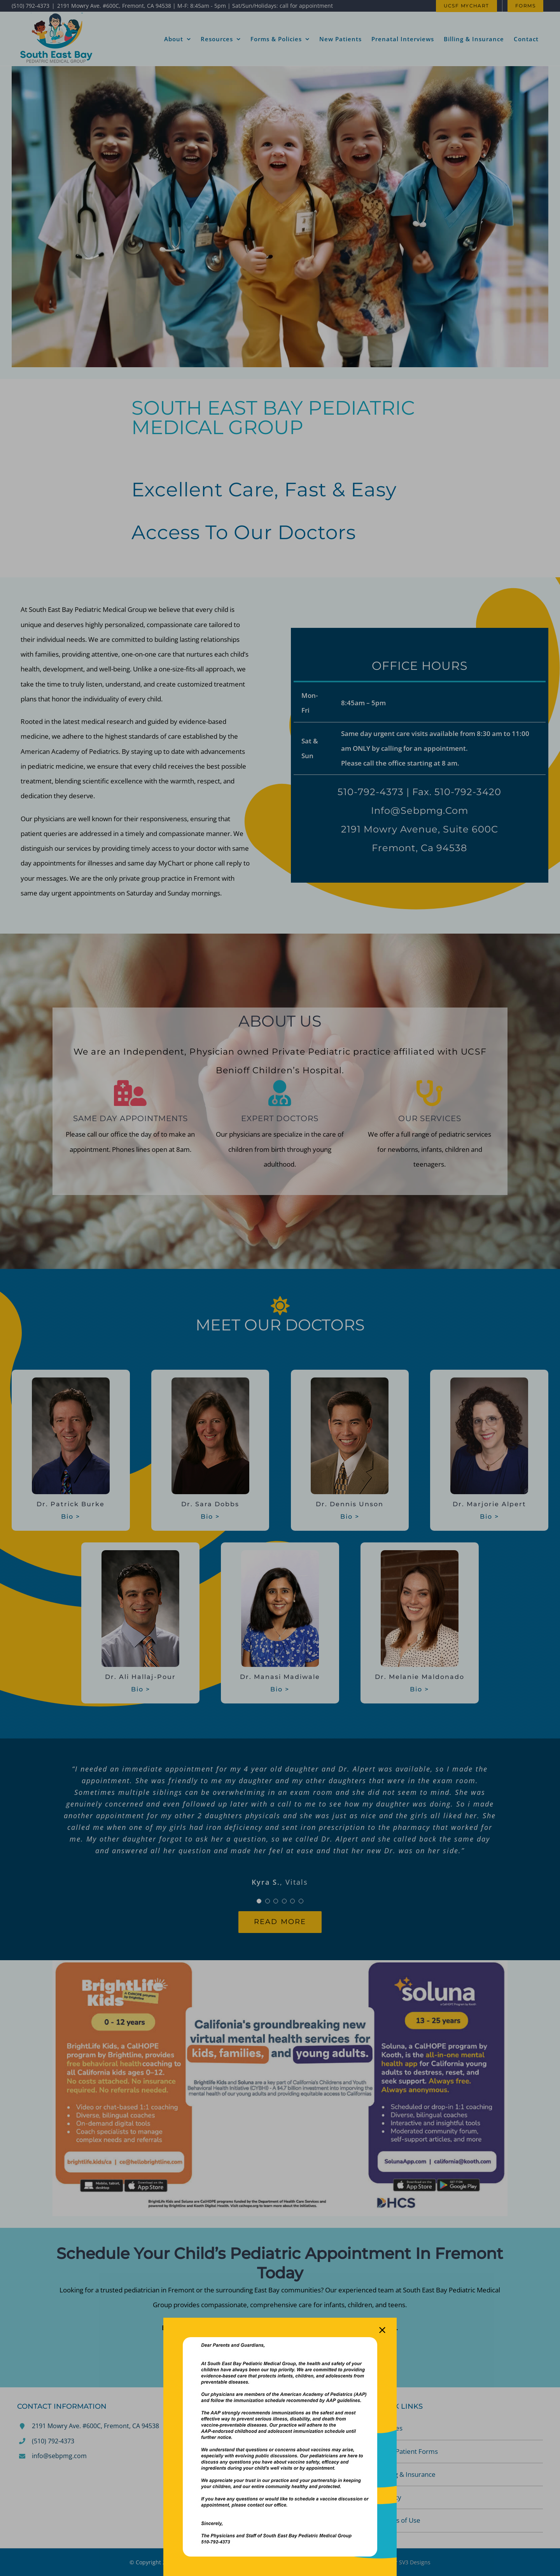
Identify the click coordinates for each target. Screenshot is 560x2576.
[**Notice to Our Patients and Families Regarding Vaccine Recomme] (280, 2340)
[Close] (382, 2330)
